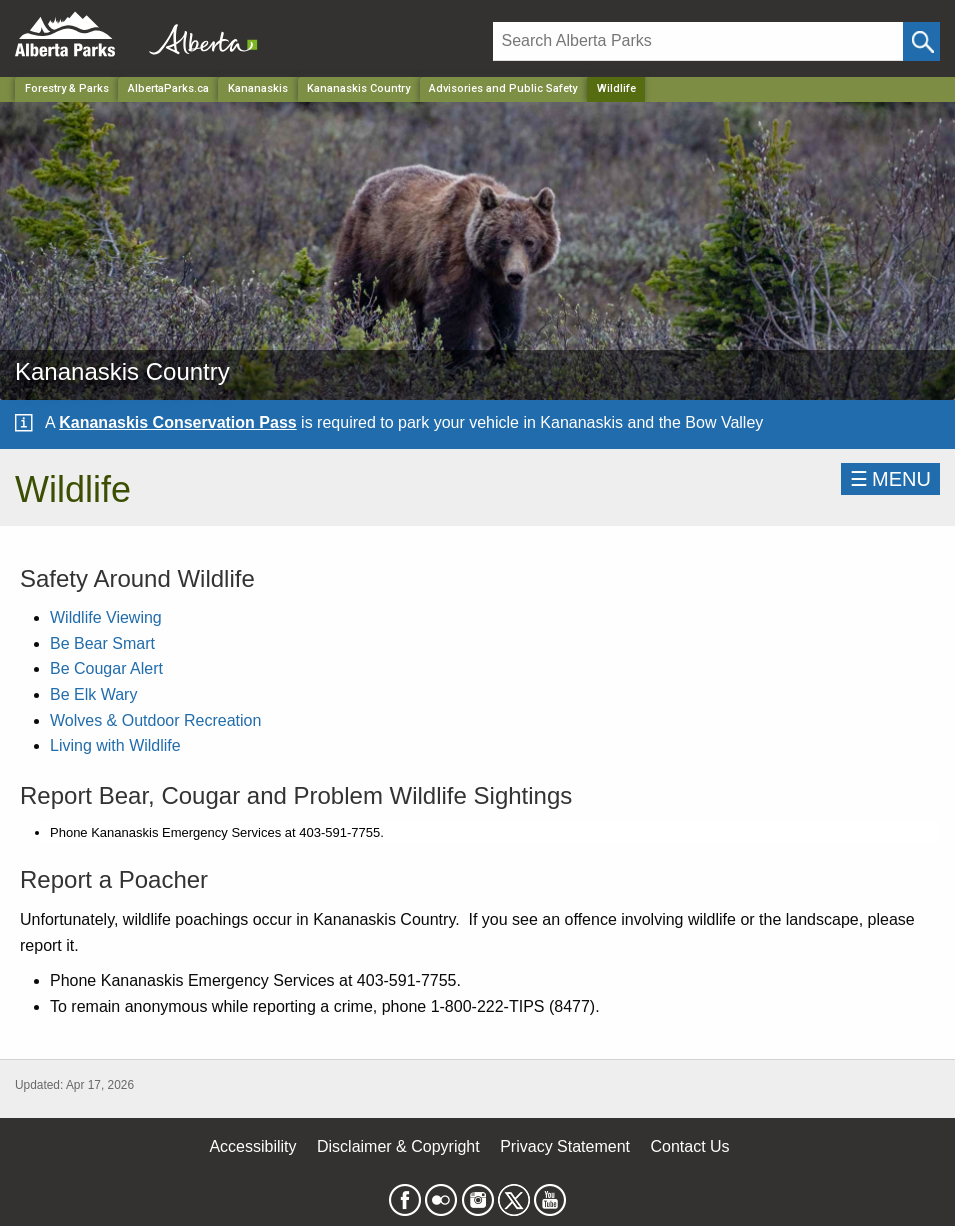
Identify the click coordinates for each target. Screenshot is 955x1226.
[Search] (698, 41)
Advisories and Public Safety (503, 88)
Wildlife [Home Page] (616, 88)
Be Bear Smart (102, 643)
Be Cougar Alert (106, 668)
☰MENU (890, 479)
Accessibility (252, 1146)
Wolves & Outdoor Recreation (155, 720)
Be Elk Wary (93, 694)
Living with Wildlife (115, 745)
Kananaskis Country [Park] (358, 88)
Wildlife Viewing (106, 617)
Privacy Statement (565, 1146)
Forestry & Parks (67, 88)
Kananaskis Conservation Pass (177, 422)
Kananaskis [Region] (258, 88)
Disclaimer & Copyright (398, 1146)
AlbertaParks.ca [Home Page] (168, 88)
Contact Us (689, 1146)
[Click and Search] (921, 41)
